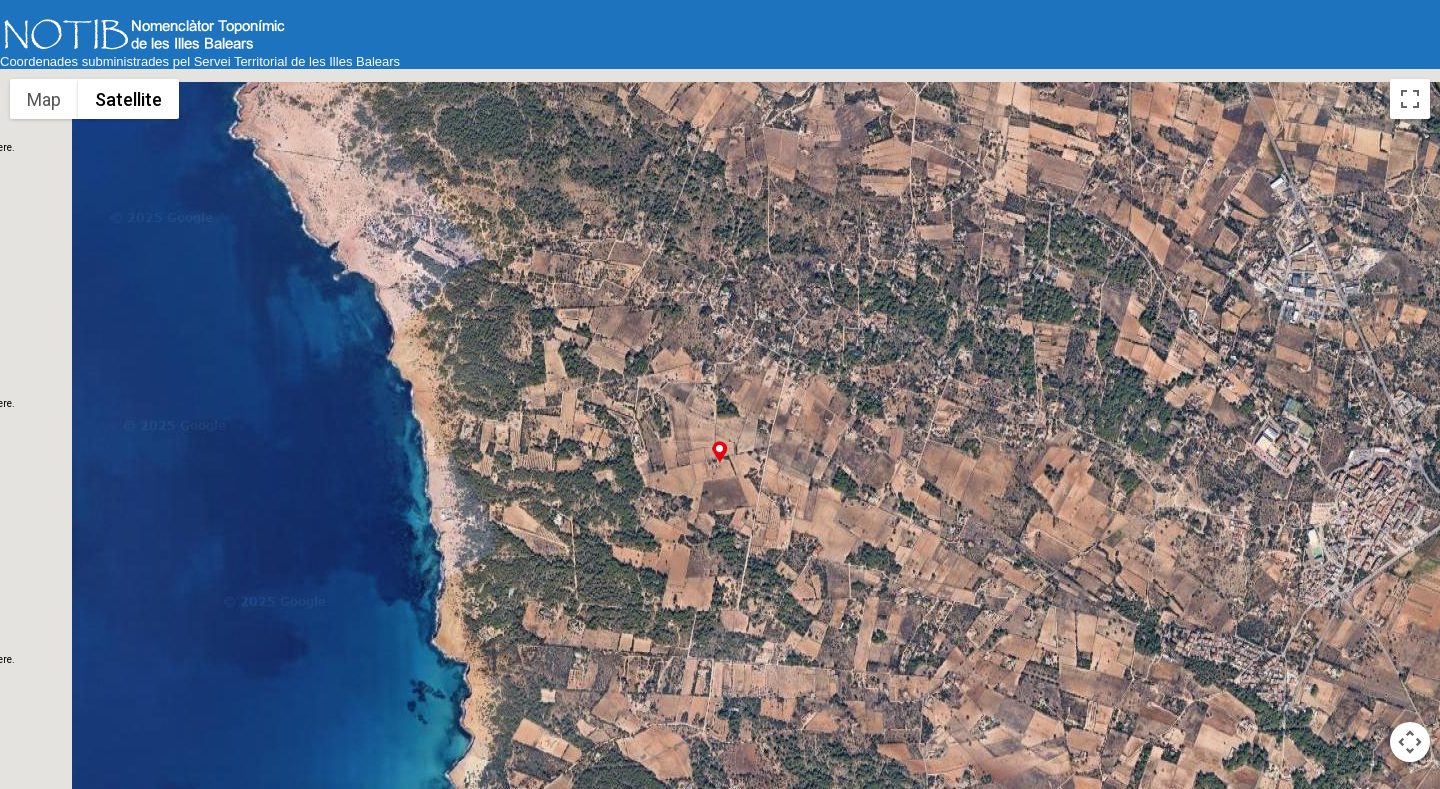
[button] (719, 451)
